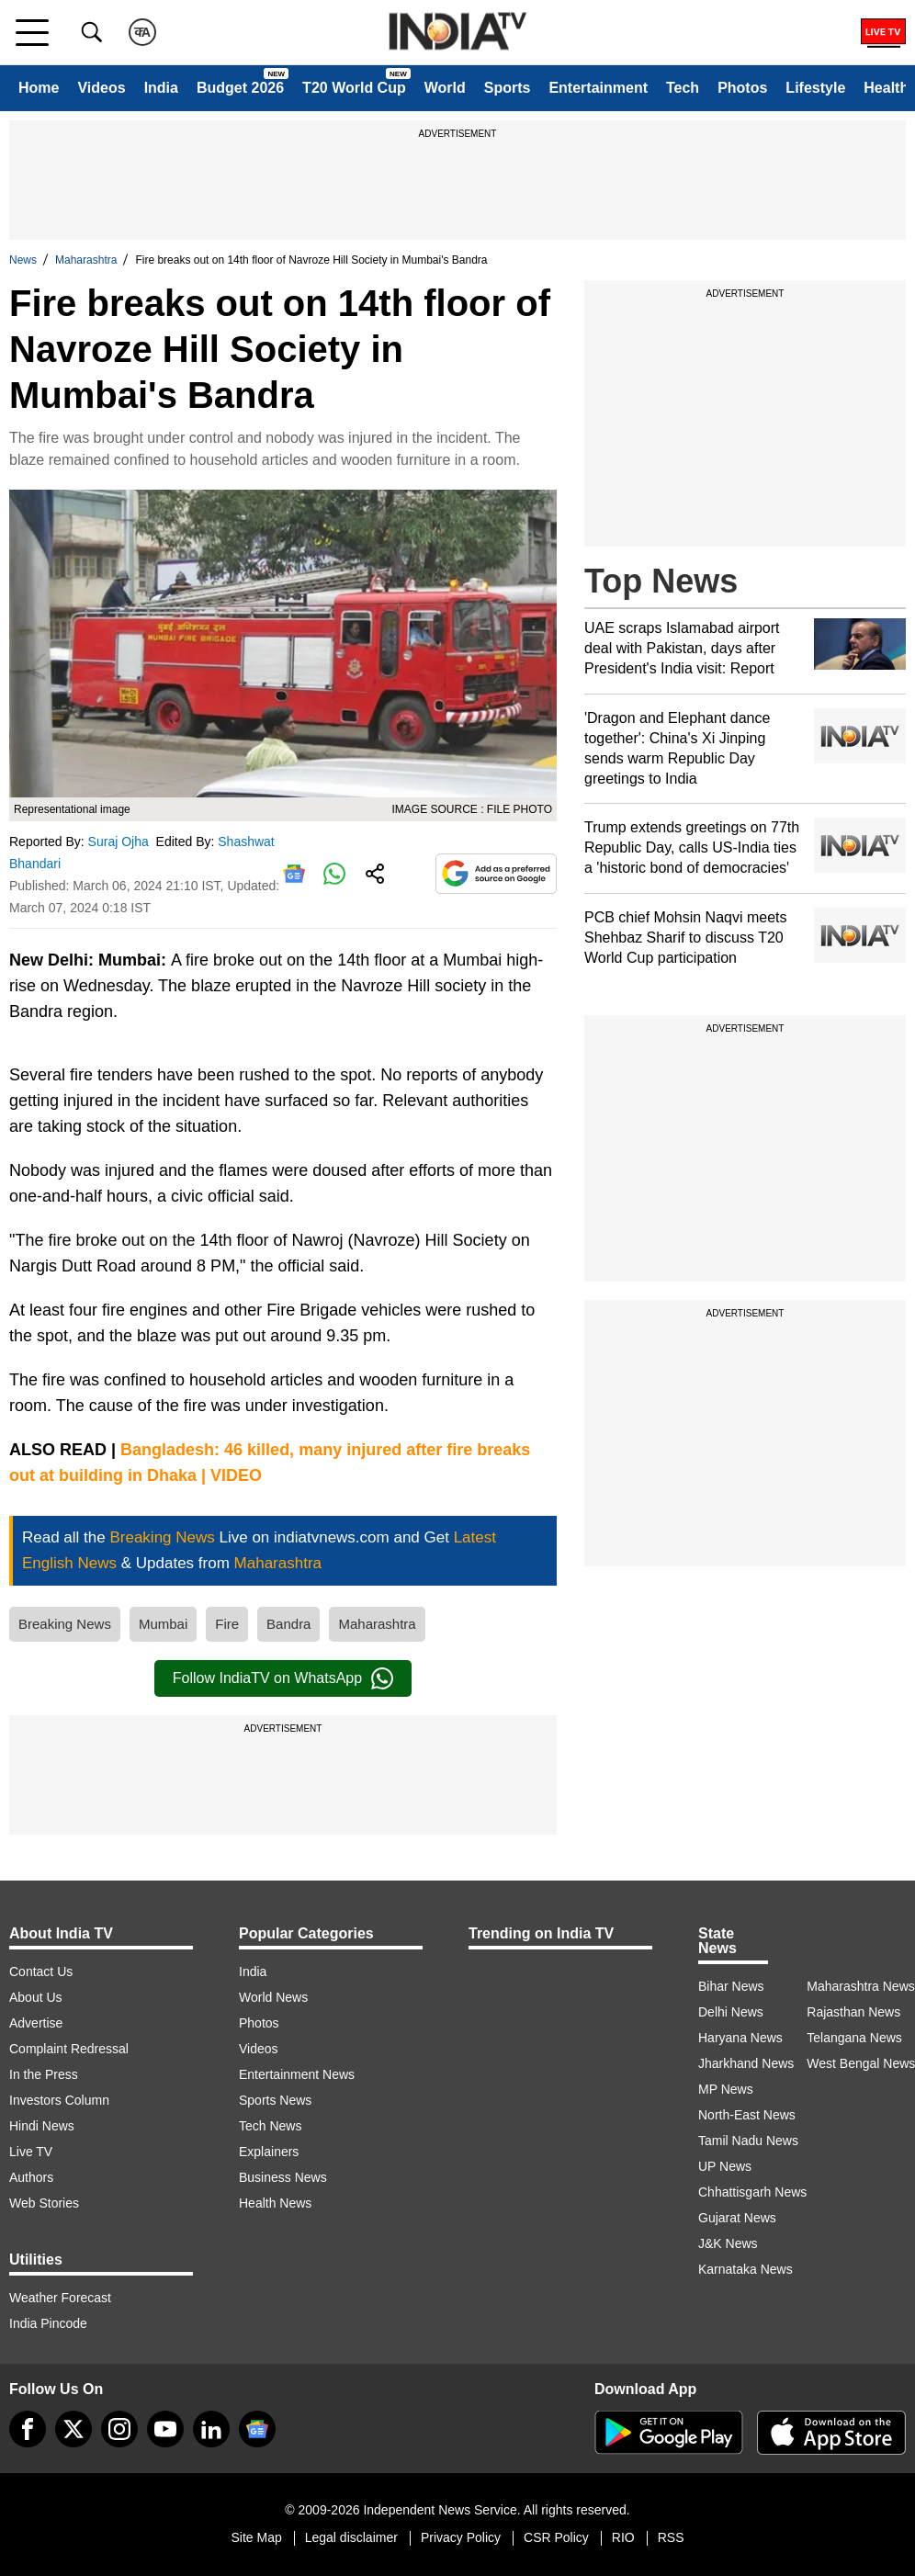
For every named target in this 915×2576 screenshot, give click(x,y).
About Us (35, 1997)
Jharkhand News (746, 2063)
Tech (682, 88)
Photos (742, 88)
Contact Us (41, 1971)
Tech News (270, 2125)
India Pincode (48, 2323)
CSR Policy (556, 2537)
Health (886, 88)
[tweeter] (73, 2429)
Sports (507, 88)
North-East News (747, 2114)
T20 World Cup (354, 88)
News (23, 260)
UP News (724, 2166)
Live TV (30, 2151)
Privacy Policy (461, 2537)
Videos (101, 88)
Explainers (269, 2151)
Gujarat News (737, 2217)
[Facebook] (27, 2429)
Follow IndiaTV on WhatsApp (283, 1678)
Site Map (256, 2537)
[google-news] (257, 2429)
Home (38, 88)
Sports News (275, 2100)
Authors (31, 2177)
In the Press (43, 2074)
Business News (283, 2177)
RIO (623, 2537)
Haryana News (740, 2037)
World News (273, 1997)
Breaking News (64, 1624)
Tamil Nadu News (748, 2140)
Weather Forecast (60, 2297)
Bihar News (731, 1986)
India (161, 88)
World (445, 88)
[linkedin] (211, 2429)
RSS (671, 2537)
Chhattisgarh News (752, 2192)
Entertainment (598, 88)
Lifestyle (815, 88)
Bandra (288, 1624)
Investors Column (59, 2100)
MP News (725, 2089)
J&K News (728, 2243)
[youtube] (165, 2429)
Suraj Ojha (120, 841)
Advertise (35, 2023)
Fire (227, 1624)
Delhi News (730, 2012)
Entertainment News (297, 2074)
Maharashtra (86, 260)
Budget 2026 (240, 88)
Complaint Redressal (69, 2048)
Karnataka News (745, 2269)
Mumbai (163, 1624)
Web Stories (44, 2203)
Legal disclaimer (351, 2537)
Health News (275, 2203)
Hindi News (41, 2125)
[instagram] (119, 2429)
